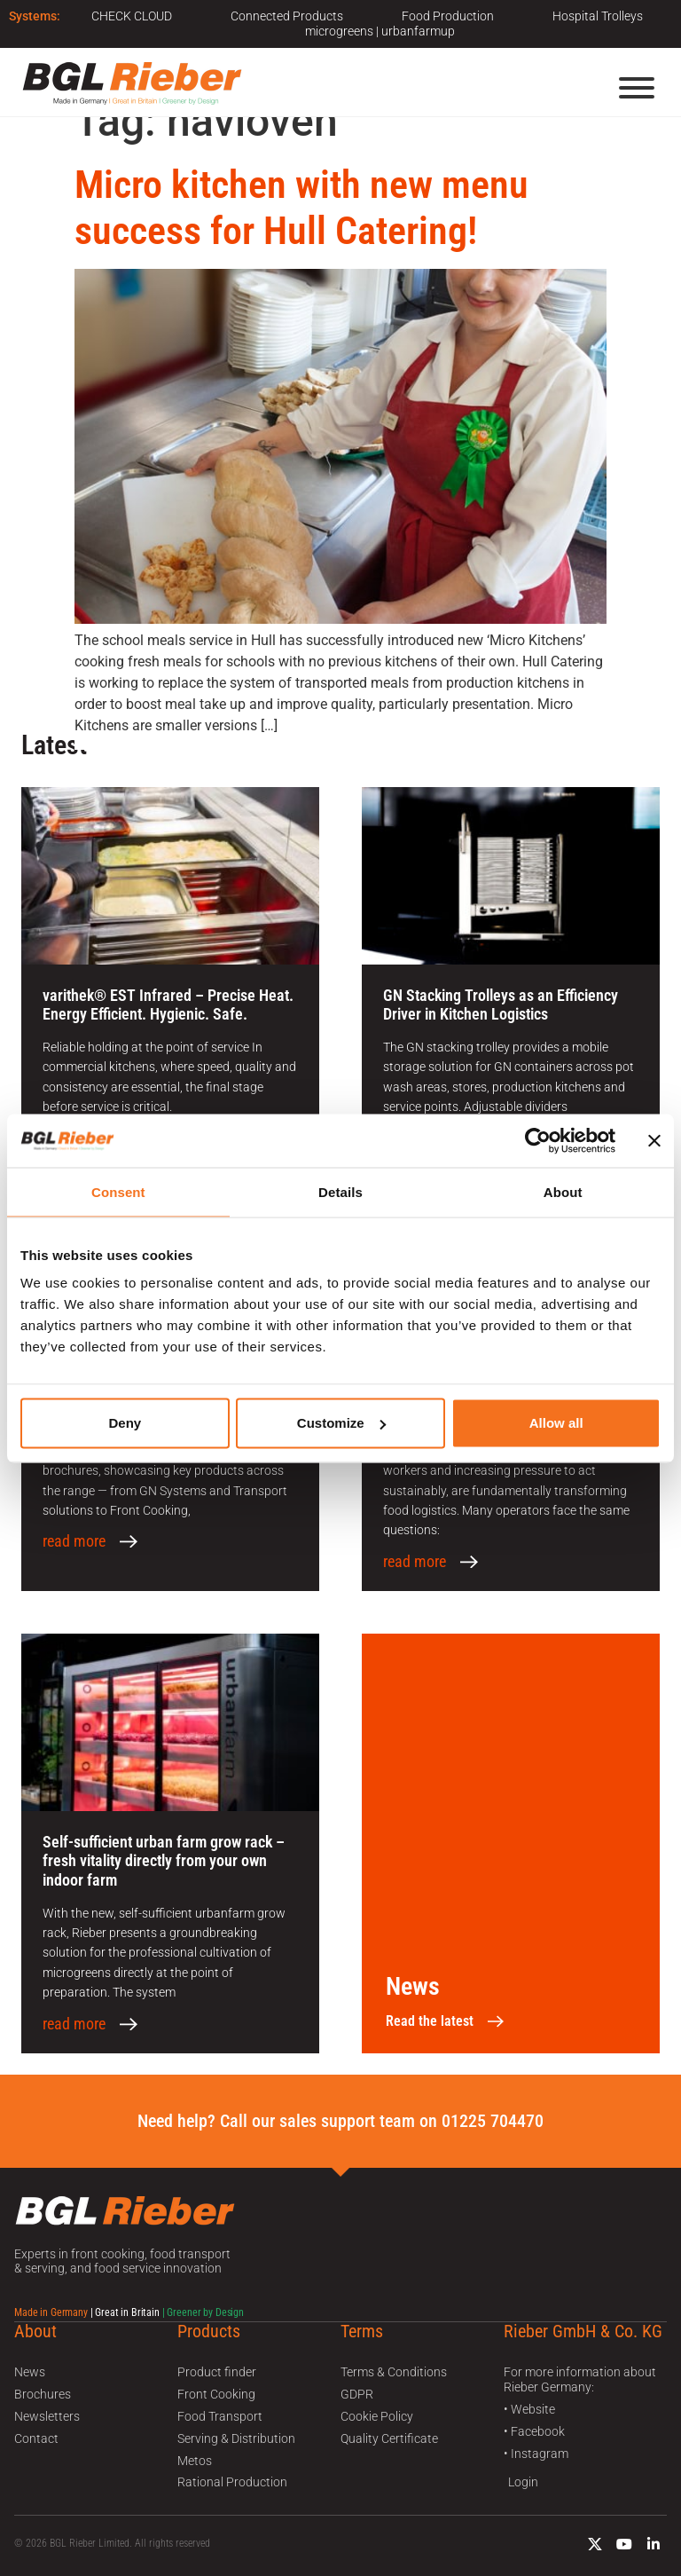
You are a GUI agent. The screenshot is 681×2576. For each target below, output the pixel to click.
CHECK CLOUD (131, 16)
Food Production (448, 16)
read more (74, 1541)
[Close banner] (654, 1140)
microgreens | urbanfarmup (380, 31)
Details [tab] (340, 1191)
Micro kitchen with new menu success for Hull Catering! (301, 208)
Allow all (556, 1422)
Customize (341, 1422)
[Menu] (636, 87)
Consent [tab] (118, 1191)
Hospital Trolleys (597, 16)
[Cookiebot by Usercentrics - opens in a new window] (537, 1140)
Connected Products (287, 16)
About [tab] (563, 1191)
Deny (124, 1422)
